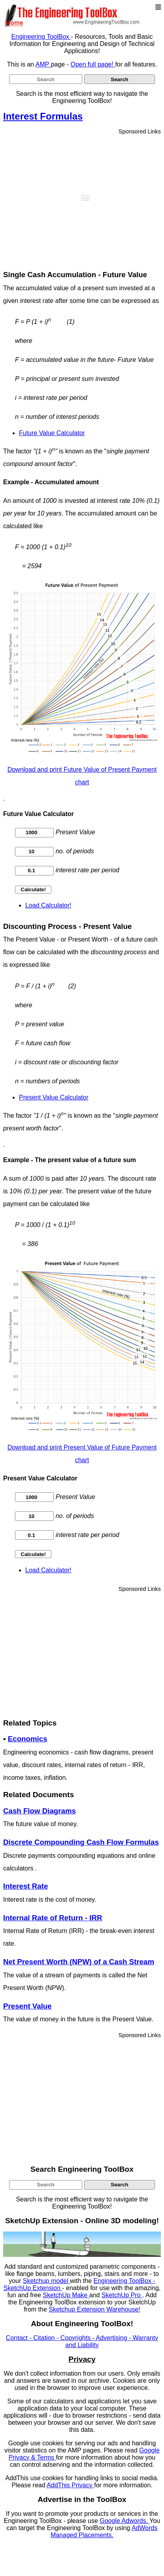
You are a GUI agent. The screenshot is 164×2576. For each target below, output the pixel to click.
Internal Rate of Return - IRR (52, 1918)
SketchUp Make (66, 2295)
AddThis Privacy (70, 2485)
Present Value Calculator (54, 1097)
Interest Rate (25, 1886)
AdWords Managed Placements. (104, 2531)
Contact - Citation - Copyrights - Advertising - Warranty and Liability (82, 2341)
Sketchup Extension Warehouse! (94, 2309)
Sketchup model (46, 2280)
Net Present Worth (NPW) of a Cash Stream (78, 1962)
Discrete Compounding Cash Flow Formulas (81, 1842)
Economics (27, 1739)
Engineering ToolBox (41, 36)
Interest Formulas (43, 116)
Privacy (81, 2359)
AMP (43, 64)
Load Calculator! (48, 905)
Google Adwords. (124, 2520)
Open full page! (92, 64)
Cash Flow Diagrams (39, 1811)
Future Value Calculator (52, 433)
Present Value (27, 2006)
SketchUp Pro (122, 2295)
